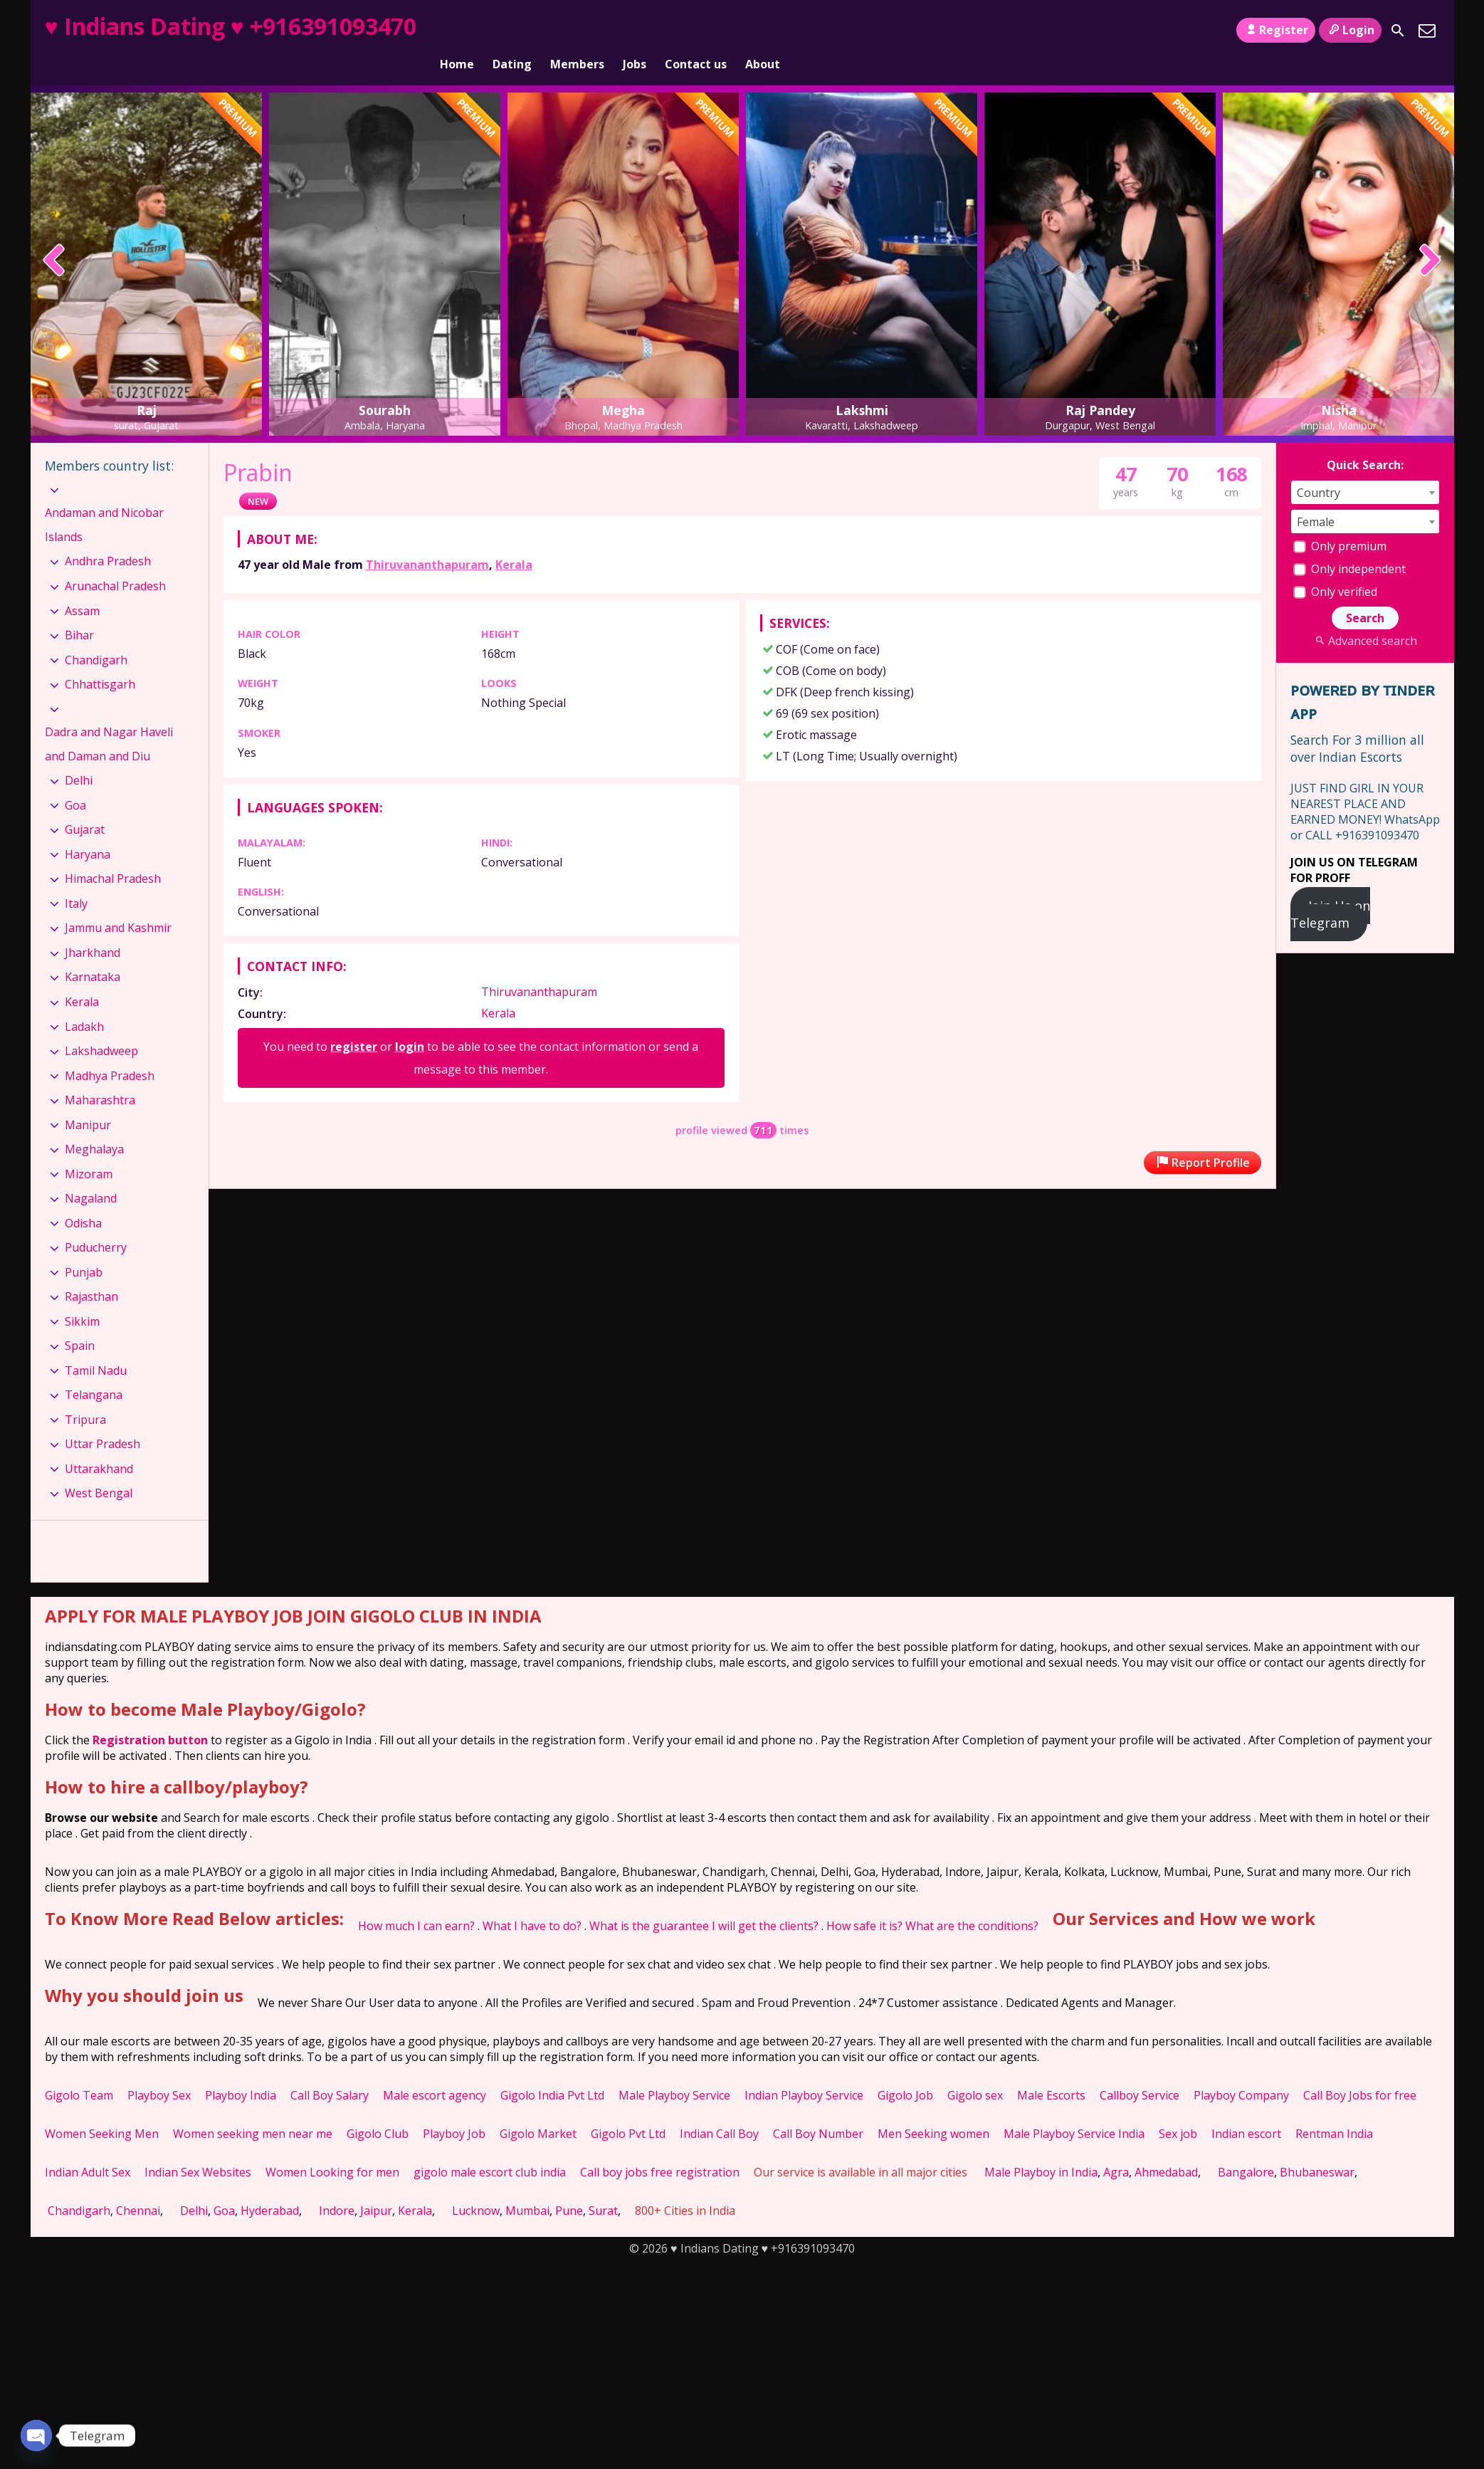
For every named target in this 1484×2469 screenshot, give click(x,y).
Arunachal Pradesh (115, 562)
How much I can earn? (416, 1901)
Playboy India (240, 2071)
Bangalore (1246, 2148)
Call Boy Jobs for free (1359, 2071)
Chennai (138, 2186)
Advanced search (1364, 616)
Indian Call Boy (719, 2109)
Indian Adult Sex (87, 2148)
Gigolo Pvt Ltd (628, 2109)
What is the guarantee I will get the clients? (704, 1901)
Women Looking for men (332, 2148)
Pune (569, 2186)
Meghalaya (94, 1125)
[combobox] (1365, 468)
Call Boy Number (818, 2109)
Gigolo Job (905, 2071)
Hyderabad (270, 2186)
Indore (336, 2186)
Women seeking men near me (252, 2109)
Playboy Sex (159, 2071)
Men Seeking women (933, 2109)
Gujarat (85, 805)
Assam (82, 586)
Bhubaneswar (1317, 2148)
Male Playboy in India (1041, 2148)
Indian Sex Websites (197, 2148)
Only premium (1339, 522)
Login (1350, 30)
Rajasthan (91, 1272)
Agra (1116, 2148)
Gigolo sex (975, 2071)
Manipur (88, 1100)
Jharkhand (92, 928)
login (409, 1022)
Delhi (79, 756)
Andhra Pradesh (108, 537)
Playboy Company (1241, 2071)
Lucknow (476, 2186)
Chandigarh (96, 635)
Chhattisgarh (100, 660)
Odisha (83, 1199)
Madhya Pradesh (109, 1051)
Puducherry (96, 1223)
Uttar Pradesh (102, 1419)
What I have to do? (532, 1901)
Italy (76, 879)
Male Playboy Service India (1074, 2109)
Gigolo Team (79, 2071)
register (353, 1022)
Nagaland (91, 1174)
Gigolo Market (538, 2109)
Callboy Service (1139, 2071)
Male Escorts (1051, 2071)
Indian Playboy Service (803, 2071)
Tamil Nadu (96, 1346)
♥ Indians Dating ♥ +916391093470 (230, 26)
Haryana (87, 830)
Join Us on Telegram (1330, 890)
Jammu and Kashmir (118, 903)
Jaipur (376, 2186)
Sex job (1178, 2109)
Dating (512, 30)
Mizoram (88, 1150)
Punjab (83, 1248)
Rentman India (1334, 2109)
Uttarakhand (99, 1444)
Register (1275, 30)
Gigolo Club (378, 2109)
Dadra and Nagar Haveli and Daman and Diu (109, 720)
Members (577, 30)
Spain (80, 1321)
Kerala (513, 540)
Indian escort (1246, 2109)
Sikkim (82, 1297)
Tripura (85, 1395)
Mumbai (527, 2186)
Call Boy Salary (329, 2071)
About (762, 30)
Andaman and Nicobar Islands (104, 500)
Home (457, 30)
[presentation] (54, 237)
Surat (603, 2186)
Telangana (93, 1370)
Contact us (696, 30)
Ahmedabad (1166, 2148)
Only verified (1335, 567)
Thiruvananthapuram (427, 540)
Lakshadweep (101, 1026)
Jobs (634, 30)
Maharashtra (100, 1076)
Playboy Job (454, 2109)
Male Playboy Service (674, 2071)
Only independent (1349, 544)
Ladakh (84, 1002)
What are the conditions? (971, 1901)
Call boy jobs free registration (660, 2148)
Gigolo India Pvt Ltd (552, 2071)
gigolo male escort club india (490, 2148)
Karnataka (92, 952)
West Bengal (98, 1469)
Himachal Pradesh (113, 854)
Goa (75, 781)
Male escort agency (434, 2071)
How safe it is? (864, 1901)
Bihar (79, 611)
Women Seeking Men (102, 2109)
